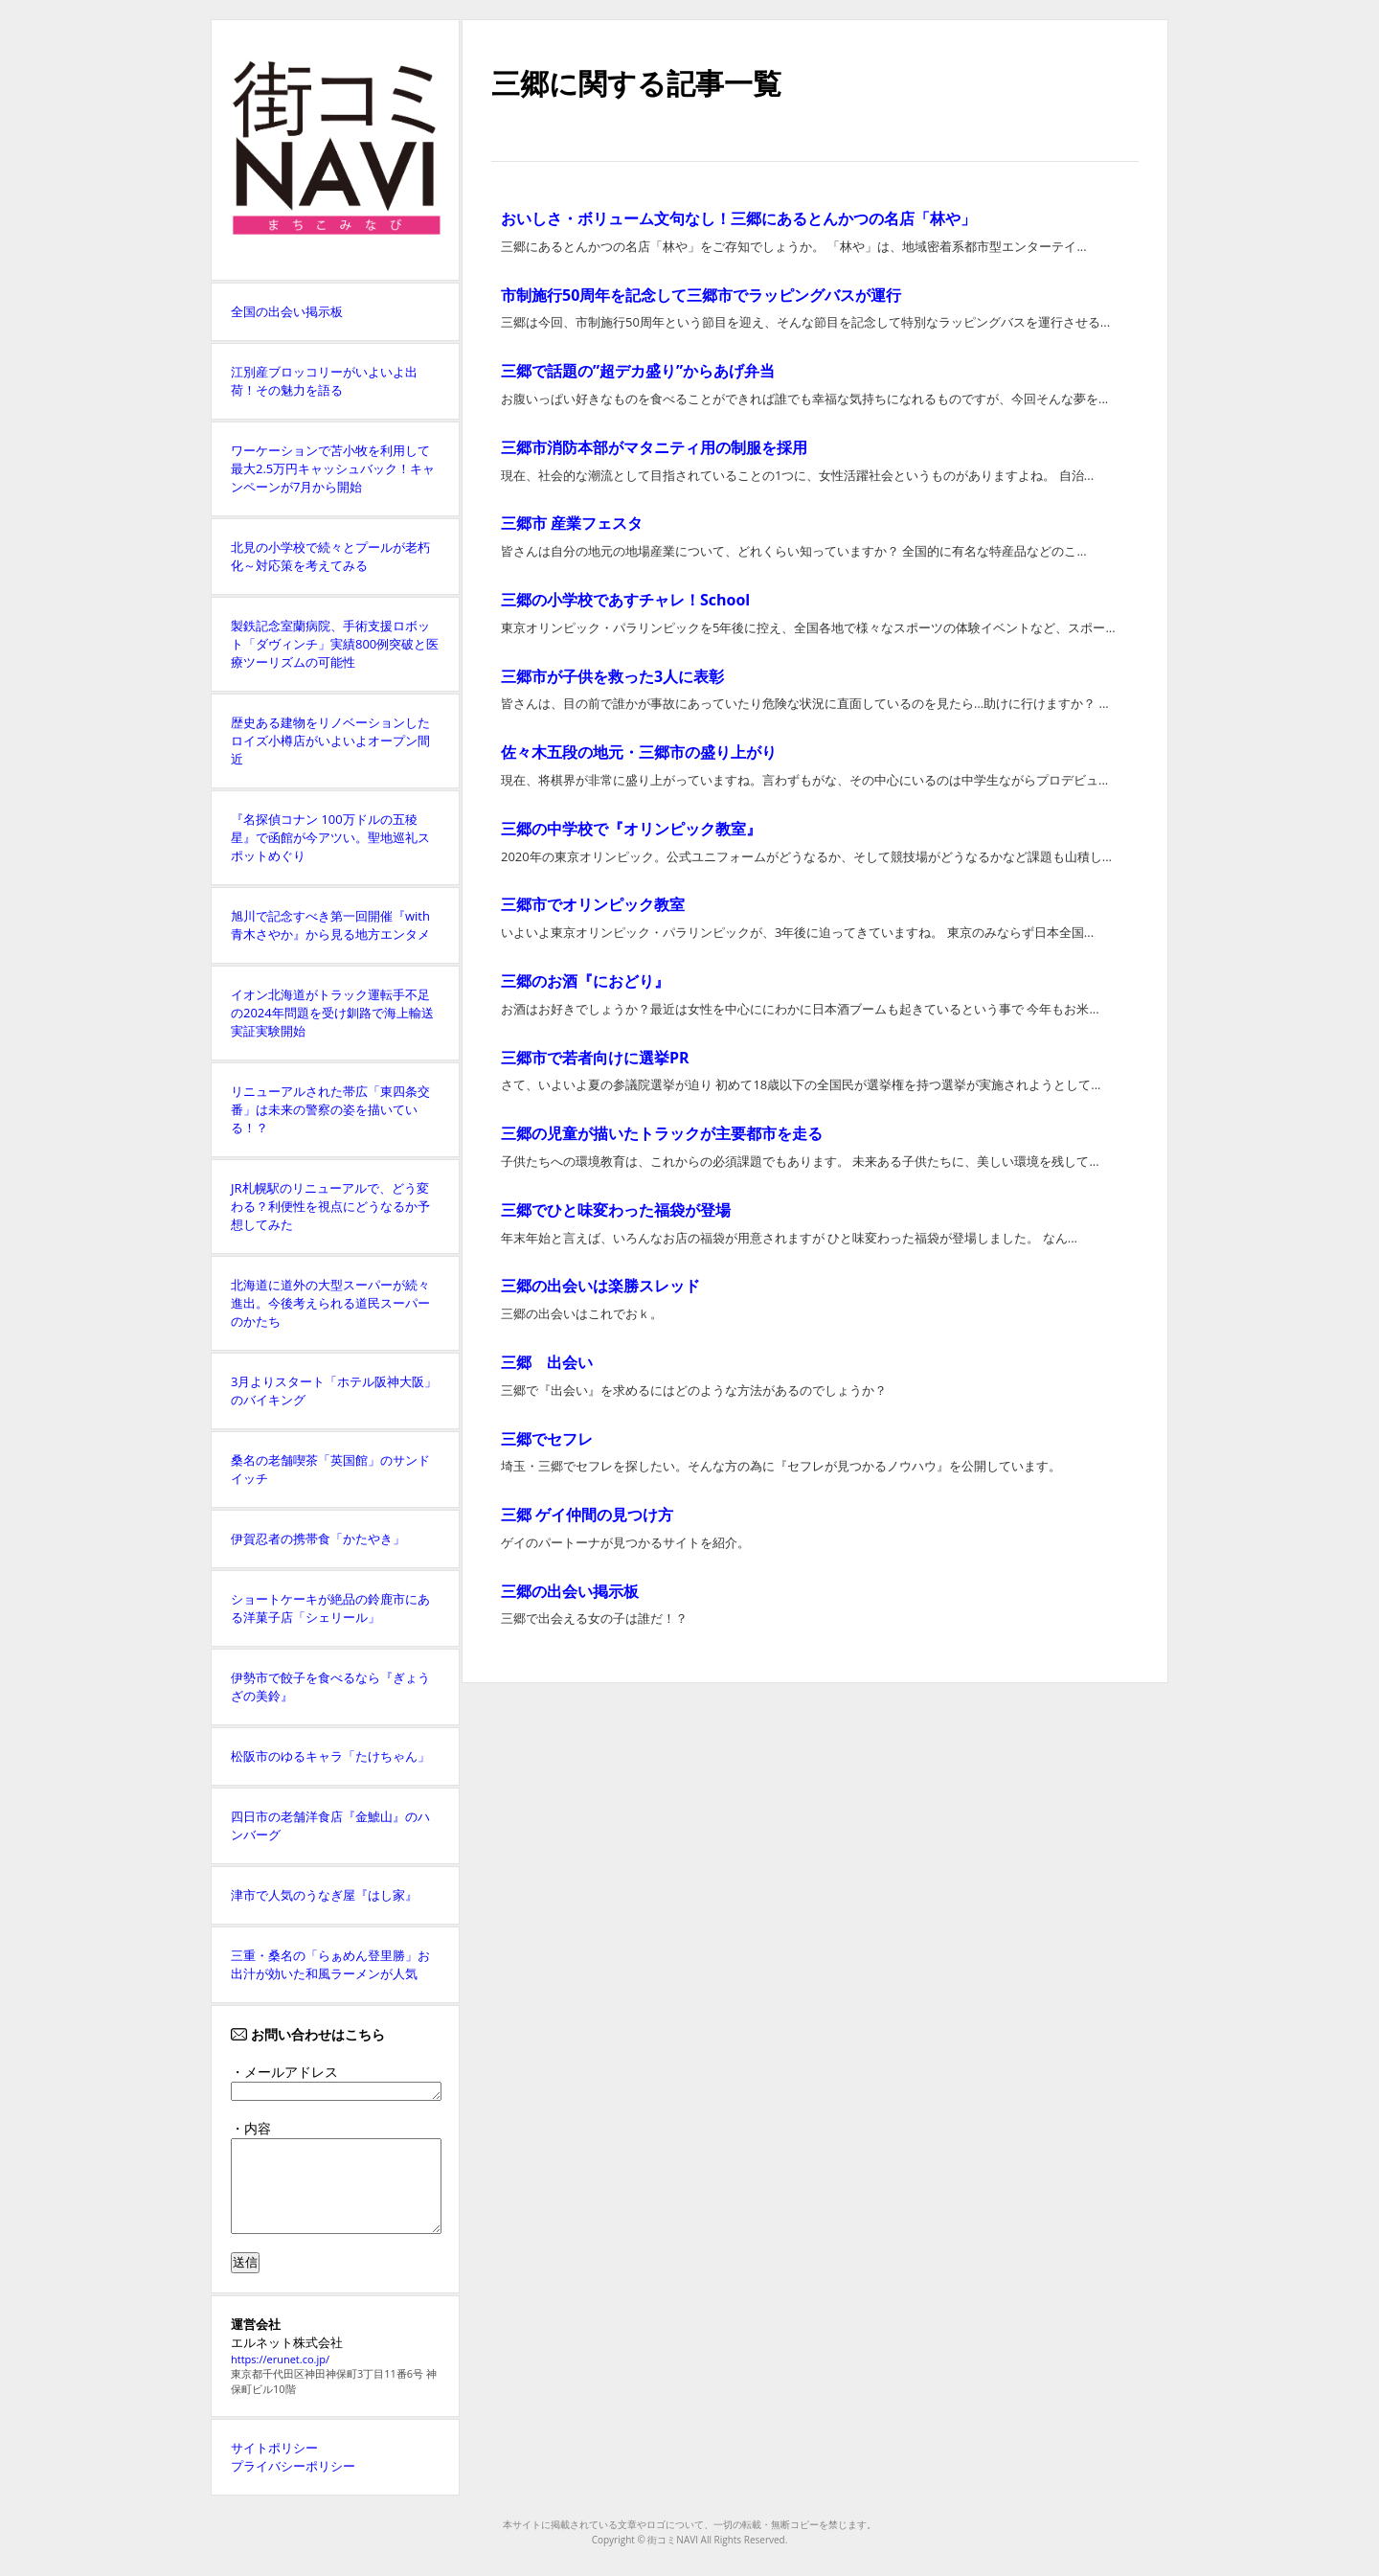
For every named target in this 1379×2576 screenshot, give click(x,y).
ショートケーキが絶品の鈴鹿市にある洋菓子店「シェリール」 (330, 1608)
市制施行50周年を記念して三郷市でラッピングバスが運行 (701, 295)
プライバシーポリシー (293, 2465)
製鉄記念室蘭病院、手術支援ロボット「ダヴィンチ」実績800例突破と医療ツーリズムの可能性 (335, 644)
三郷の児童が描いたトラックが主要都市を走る (662, 1133)
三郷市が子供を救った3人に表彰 (612, 676)
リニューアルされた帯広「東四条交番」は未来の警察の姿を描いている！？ (330, 1109)
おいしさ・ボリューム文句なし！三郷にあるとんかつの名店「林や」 (738, 218)
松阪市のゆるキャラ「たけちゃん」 (330, 1756)
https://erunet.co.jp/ (280, 2359)
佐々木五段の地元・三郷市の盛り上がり (639, 752)
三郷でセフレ (547, 1438)
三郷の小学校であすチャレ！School (625, 599)
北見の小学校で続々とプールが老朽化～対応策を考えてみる (330, 556)
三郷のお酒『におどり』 (585, 981)
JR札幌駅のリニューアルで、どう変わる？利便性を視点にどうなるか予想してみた (330, 1206)
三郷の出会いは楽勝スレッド (600, 1285)
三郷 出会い (547, 1362)
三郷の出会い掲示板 (570, 1591)
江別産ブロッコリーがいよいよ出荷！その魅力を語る (324, 381)
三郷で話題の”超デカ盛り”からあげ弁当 (638, 370)
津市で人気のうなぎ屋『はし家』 (324, 1895)
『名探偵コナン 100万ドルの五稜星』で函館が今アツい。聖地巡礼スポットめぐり (330, 837)
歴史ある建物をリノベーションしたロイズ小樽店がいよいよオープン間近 (330, 740)
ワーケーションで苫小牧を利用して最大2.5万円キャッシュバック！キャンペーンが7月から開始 (333, 468)
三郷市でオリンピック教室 (593, 904)
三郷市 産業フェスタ (572, 523)
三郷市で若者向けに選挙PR (595, 1057)
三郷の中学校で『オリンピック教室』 (631, 828)
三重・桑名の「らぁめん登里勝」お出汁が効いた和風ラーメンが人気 (330, 1964)
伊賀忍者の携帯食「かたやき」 (318, 1538)
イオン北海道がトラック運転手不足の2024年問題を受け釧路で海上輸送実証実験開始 (332, 1012)
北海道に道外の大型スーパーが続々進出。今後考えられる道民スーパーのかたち (330, 1303)
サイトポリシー (274, 2447)
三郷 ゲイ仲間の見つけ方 (587, 1514)
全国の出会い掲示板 (287, 311)
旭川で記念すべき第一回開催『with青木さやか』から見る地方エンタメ (330, 925)
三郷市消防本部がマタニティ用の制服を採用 (654, 447)
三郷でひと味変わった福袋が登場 (616, 1209)
